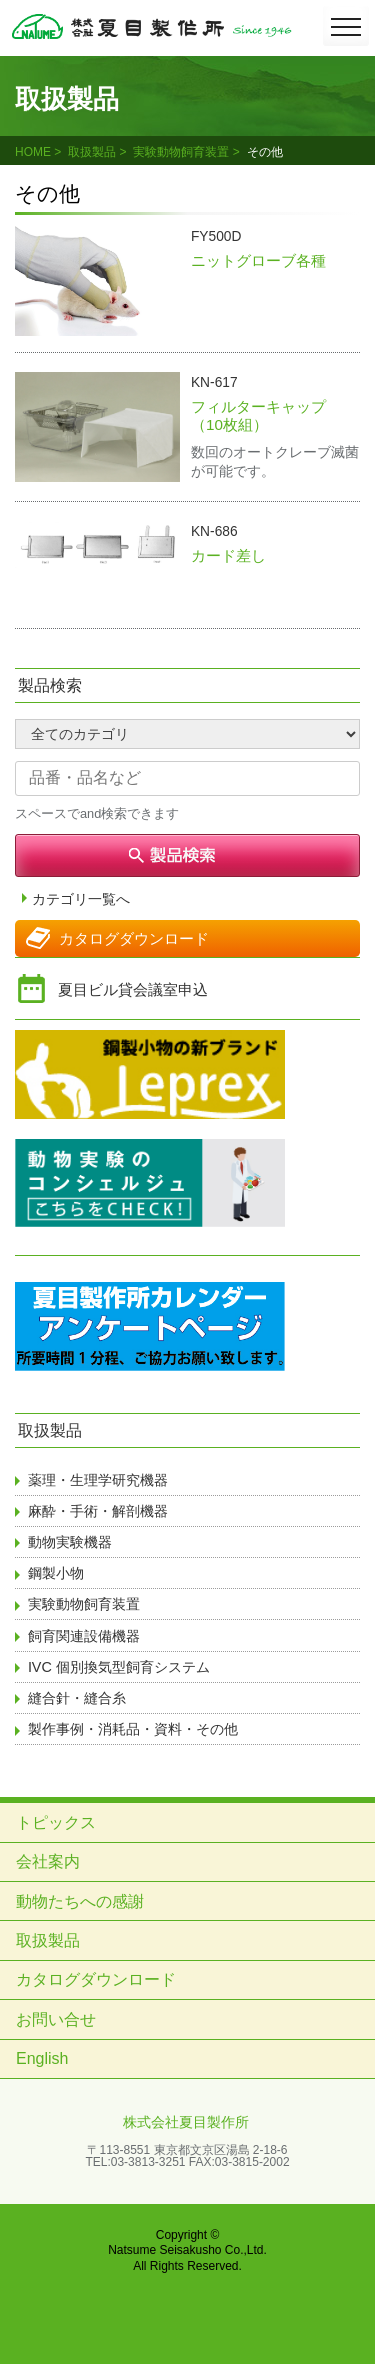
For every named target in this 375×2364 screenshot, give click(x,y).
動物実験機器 (70, 1542)
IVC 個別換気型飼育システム (119, 1667)
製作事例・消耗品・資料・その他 (133, 1729)
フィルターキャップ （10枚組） (266, 415)
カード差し (228, 555)
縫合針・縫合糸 (77, 1698)
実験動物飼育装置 (181, 152)
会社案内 (48, 1861)
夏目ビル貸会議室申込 (133, 989)
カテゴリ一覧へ (81, 899)
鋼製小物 (56, 1573)
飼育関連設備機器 (84, 1636)
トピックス (56, 1822)
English (42, 2058)
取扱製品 (92, 152)
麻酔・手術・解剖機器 (98, 1511)
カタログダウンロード (134, 938)
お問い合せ (56, 2019)
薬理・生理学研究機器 (98, 1480)
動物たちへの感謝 (80, 1901)
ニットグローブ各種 (258, 260)
